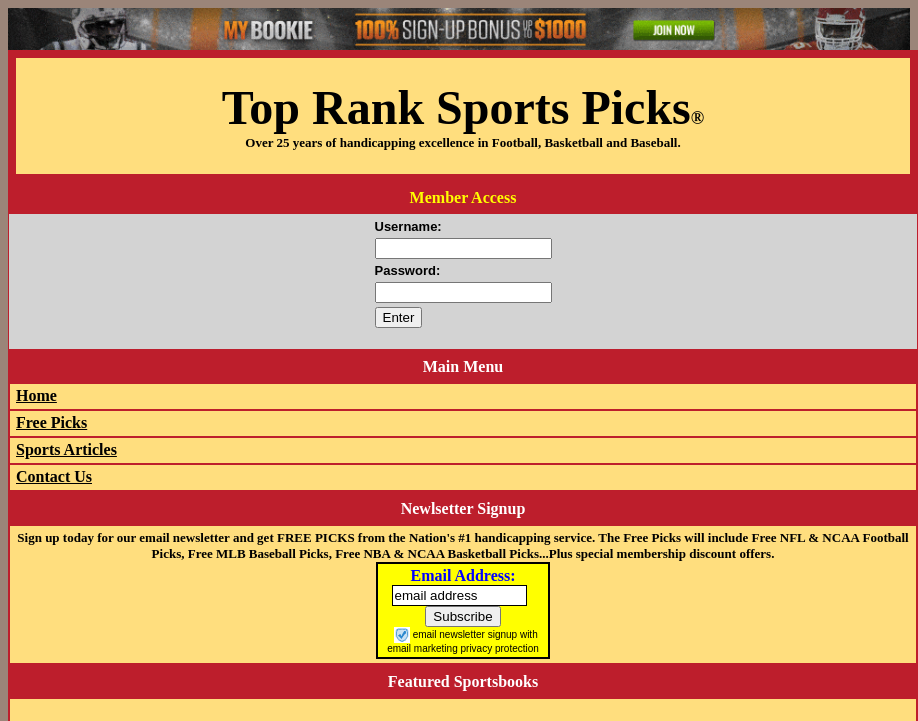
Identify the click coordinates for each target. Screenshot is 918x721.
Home (36, 395)
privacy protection (499, 648)
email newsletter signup (465, 633)
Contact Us (54, 476)
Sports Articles (66, 449)
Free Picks (51, 422)
